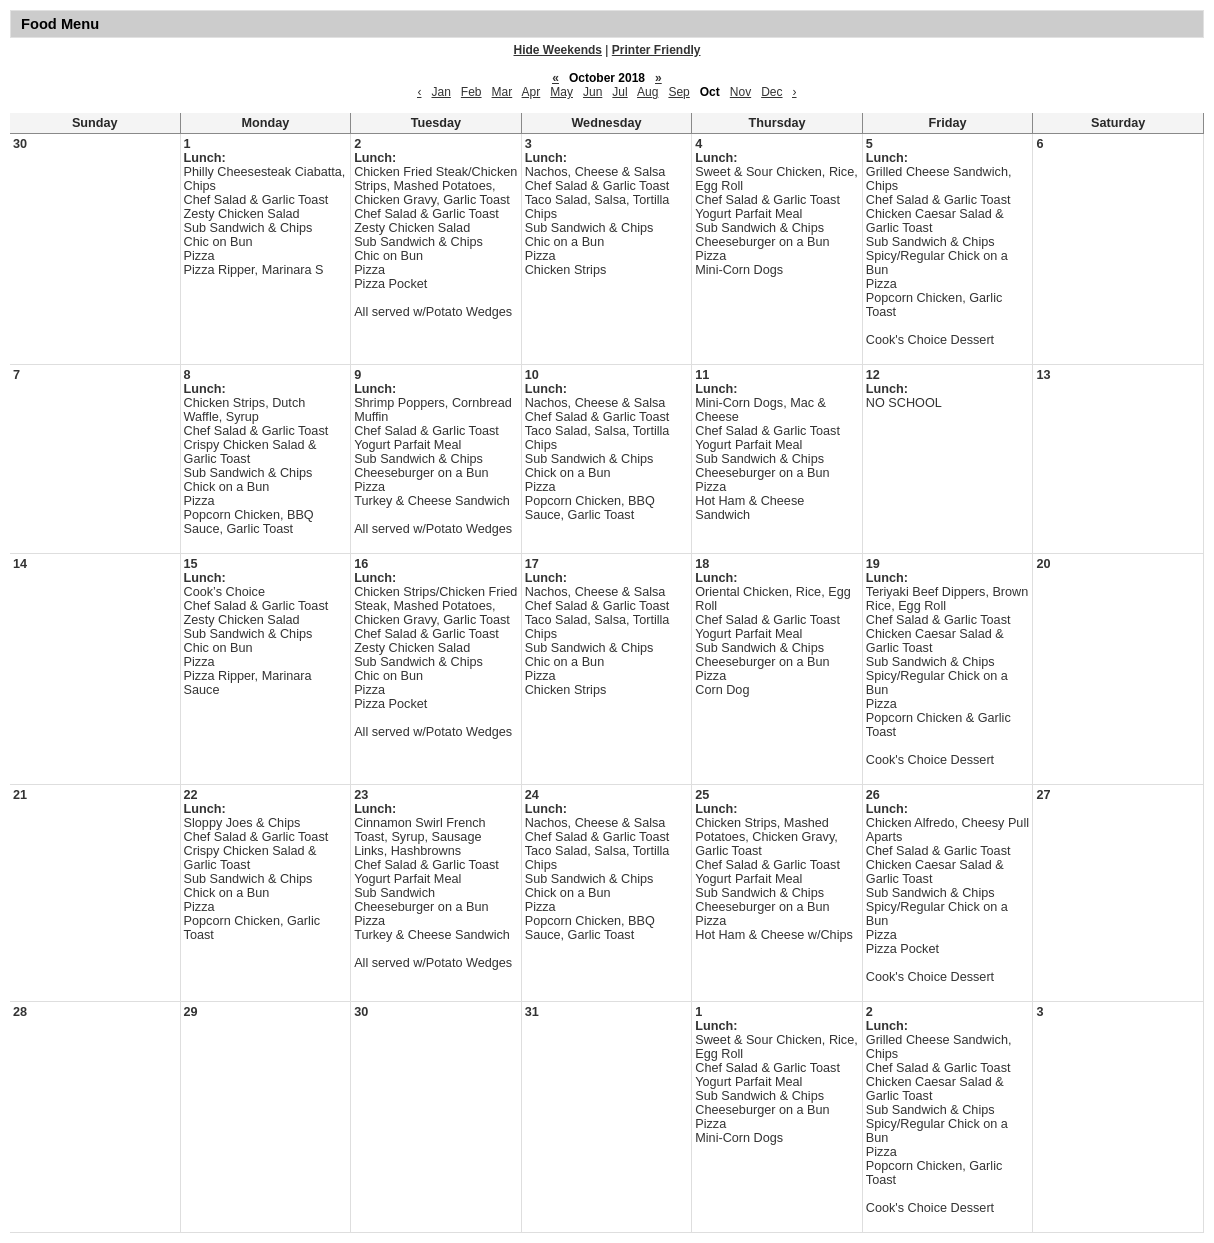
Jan (440, 92)
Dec (771, 92)
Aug (647, 92)
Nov (740, 92)
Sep (678, 92)
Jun (592, 92)
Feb (471, 92)
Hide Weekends (558, 50)
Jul (619, 92)
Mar (502, 92)
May (561, 92)
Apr (531, 92)
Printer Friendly (656, 50)
